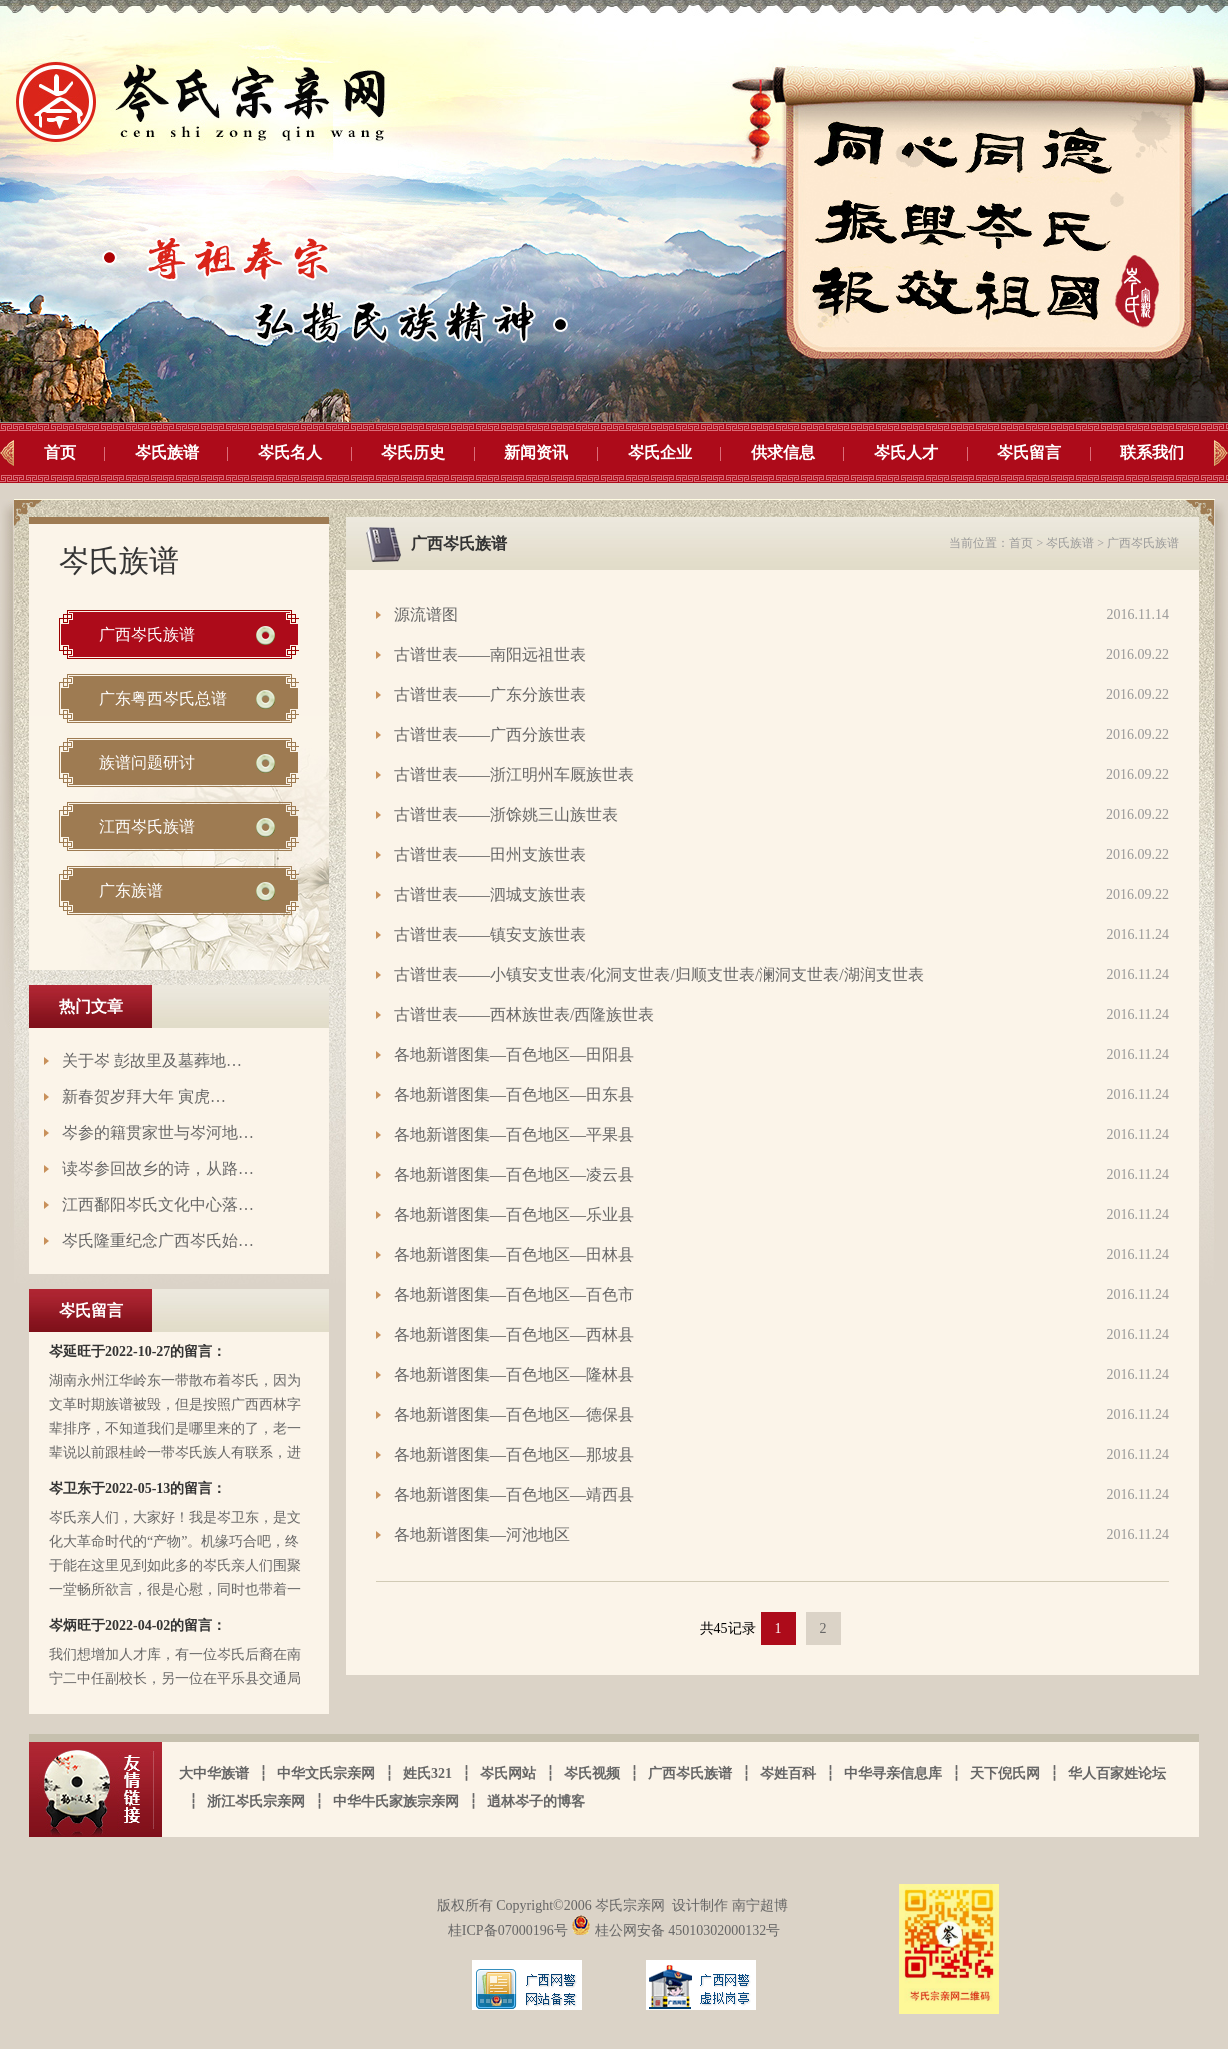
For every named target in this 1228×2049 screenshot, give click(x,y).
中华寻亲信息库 (893, 1773)
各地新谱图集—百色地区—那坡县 (514, 1454)
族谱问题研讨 (147, 762)
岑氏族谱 (167, 452)
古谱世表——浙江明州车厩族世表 (514, 774)
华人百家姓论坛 (1117, 1773)
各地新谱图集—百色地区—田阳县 (514, 1054)
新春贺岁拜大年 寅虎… (144, 1096)
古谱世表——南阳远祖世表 (490, 654)
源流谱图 (426, 614)
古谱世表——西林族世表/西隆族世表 (524, 1014)
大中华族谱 (214, 1773)
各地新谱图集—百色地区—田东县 (514, 1094)
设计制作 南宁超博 (730, 1905)
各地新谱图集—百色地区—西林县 (514, 1334)
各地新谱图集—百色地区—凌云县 (514, 1174)
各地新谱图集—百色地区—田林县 (514, 1254)
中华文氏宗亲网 (326, 1773)
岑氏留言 (1029, 452)
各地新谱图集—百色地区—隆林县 (514, 1374)
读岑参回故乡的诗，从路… (158, 1168)
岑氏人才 (906, 452)
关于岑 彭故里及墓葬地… (152, 1060)
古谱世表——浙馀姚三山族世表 (506, 814)
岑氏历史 (413, 452)
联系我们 (1152, 452)
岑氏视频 (592, 1773)
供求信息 (783, 452)
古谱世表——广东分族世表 (490, 694)
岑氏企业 (660, 452)
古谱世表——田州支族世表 (490, 854)
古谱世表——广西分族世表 (490, 734)
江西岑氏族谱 (147, 826)
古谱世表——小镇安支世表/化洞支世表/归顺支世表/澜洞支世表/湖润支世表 (659, 974)
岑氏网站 (508, 1773)
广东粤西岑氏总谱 (163, 698)
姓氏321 (427, 1773)
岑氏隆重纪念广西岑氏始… (158, 1240)
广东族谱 (131, 890)
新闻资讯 (536, 452)
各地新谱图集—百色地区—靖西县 (514, 1494)
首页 (60, 452)
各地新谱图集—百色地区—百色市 (514, 1294)
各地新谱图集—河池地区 (482, 1534)
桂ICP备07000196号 (509, 1930)
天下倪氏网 (1005, 1773)
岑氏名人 (290, 452)
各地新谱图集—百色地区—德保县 (514, 1414)
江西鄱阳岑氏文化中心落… (158, 1204)
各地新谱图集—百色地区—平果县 (514, 1134)
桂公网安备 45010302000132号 (675, 1930)
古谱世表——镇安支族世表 (490, 934)
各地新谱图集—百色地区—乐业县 (514, 1214)
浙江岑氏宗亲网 (256, 1801)
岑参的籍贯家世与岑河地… (158, 1132)
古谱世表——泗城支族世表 (490, 894)
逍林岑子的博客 (536, 1801)
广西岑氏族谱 (147, 634)
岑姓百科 (788, 1773)
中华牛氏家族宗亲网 (396, 1801)
